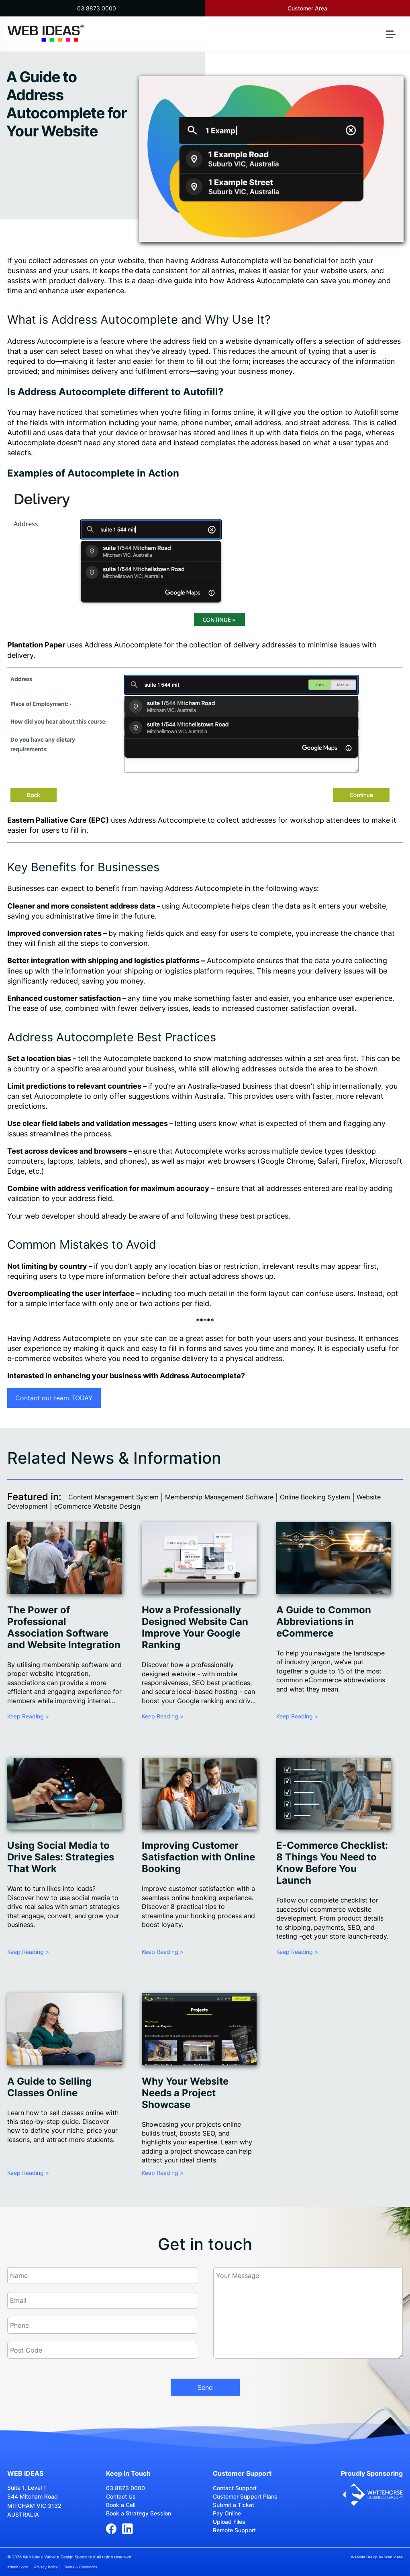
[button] (394, 37)
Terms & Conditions (80, 2567)
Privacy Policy (46, 2567)
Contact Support (235, 2488)
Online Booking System (315, 1497)
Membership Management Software (219, 1497)
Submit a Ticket (233, 2504)
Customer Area (307, 8)
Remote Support (234, 2530)
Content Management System (113, 1497)
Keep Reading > (28, 1716)
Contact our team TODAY (54, 1398)
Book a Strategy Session (138, 2513)
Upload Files (229, 2521)
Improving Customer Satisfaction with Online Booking (198, 1857)
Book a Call (120, 2504)
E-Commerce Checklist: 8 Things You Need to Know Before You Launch (332, 1863)
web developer (50, 1216)
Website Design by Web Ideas (377, 2557)
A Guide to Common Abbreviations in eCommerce (323, 1621)
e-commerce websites (45, 1358)
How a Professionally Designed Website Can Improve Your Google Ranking (195, 1627)
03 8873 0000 (96, 8)
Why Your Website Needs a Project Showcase (185, 2092)
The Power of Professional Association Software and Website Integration (63, 1627)
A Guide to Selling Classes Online (49, 2087)
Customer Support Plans (245, 2496)
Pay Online (227, 2513)
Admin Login (17, 2567)
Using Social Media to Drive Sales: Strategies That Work (60, 1857)
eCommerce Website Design (97, 1506)
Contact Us (121, 2496)
